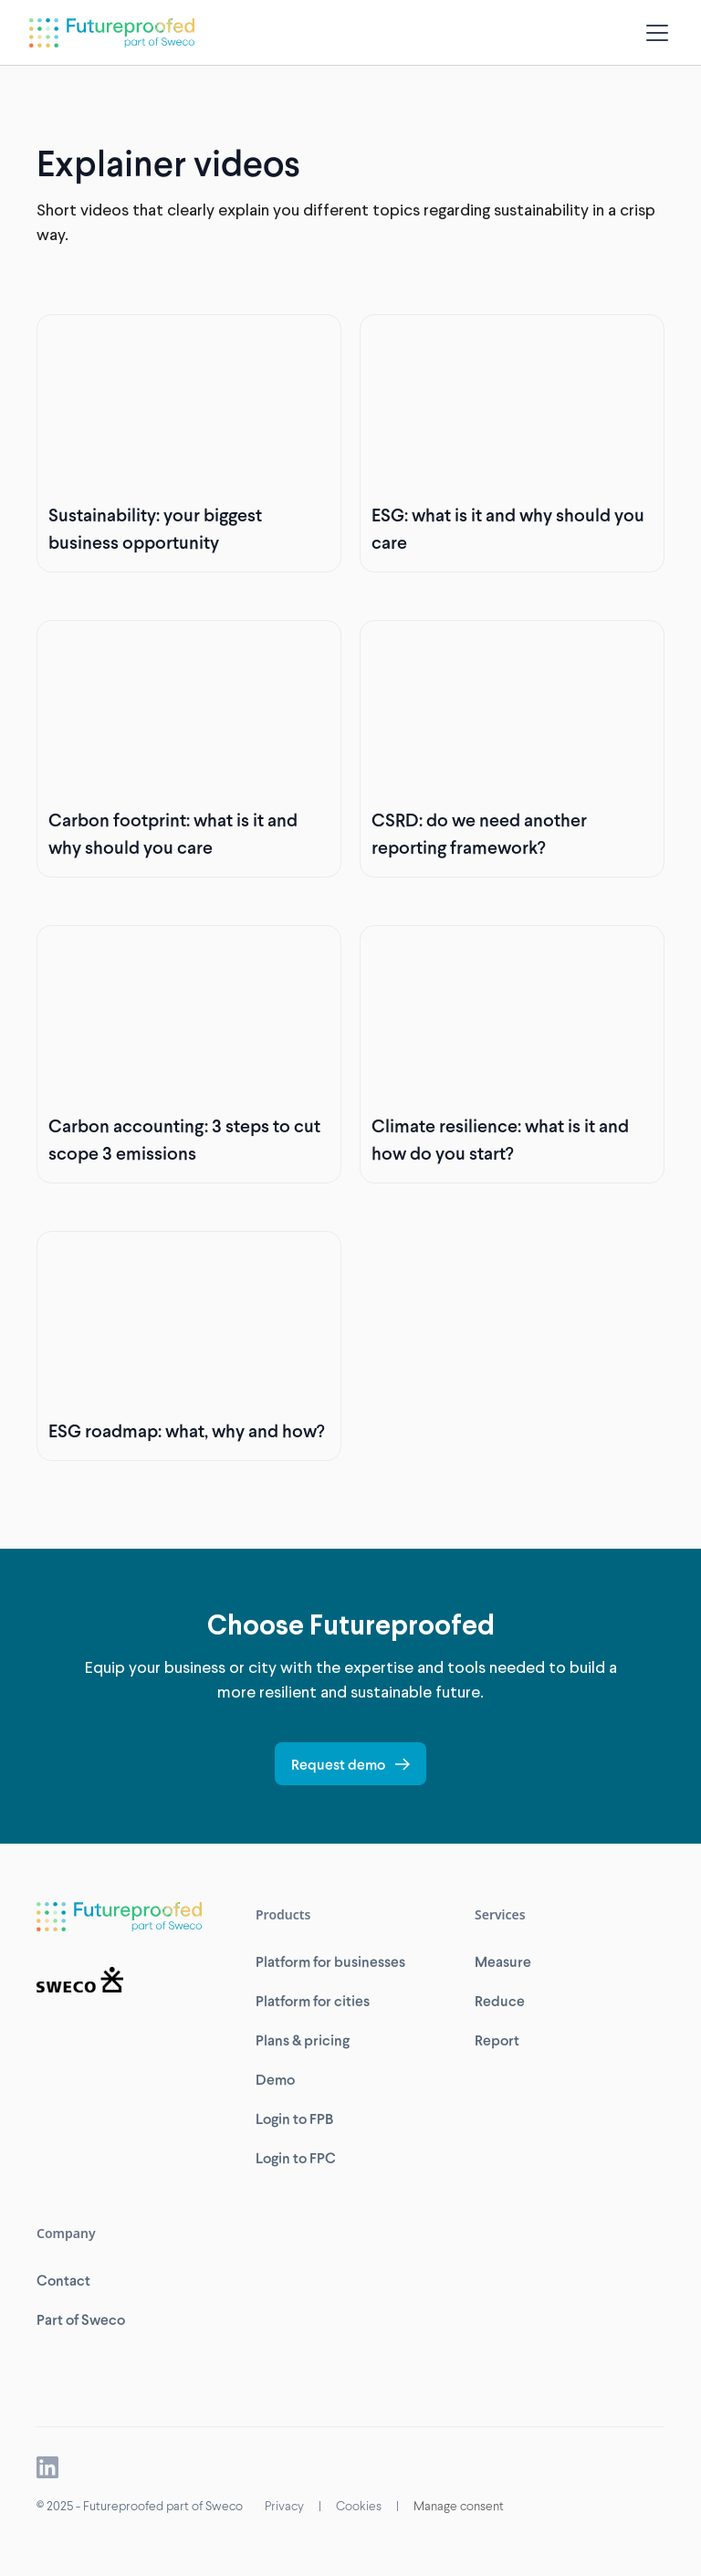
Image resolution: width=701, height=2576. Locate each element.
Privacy (284, 2505)
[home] (111, 32)
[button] (653, 33)
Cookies (359, 2505)
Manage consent (458, 2505)
